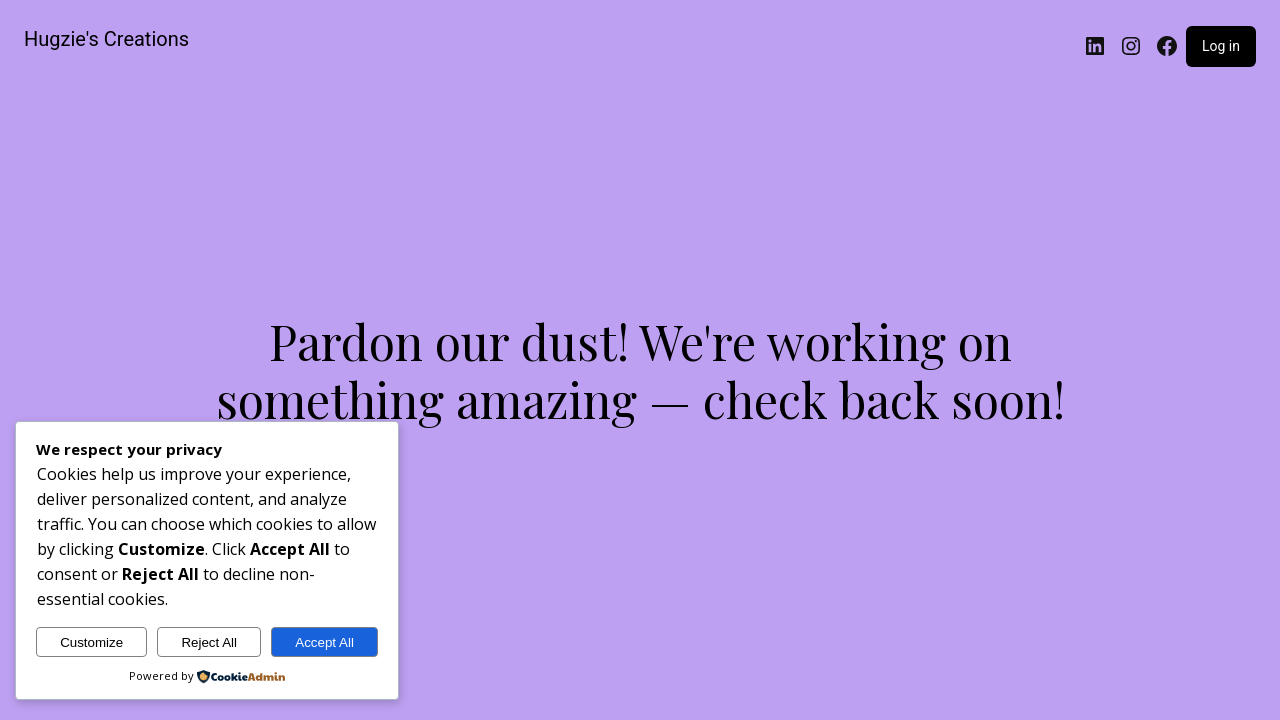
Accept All (324, 642)
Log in (1221, 46)
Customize (91, 642)
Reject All (209, 642)
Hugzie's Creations (106, 39)
